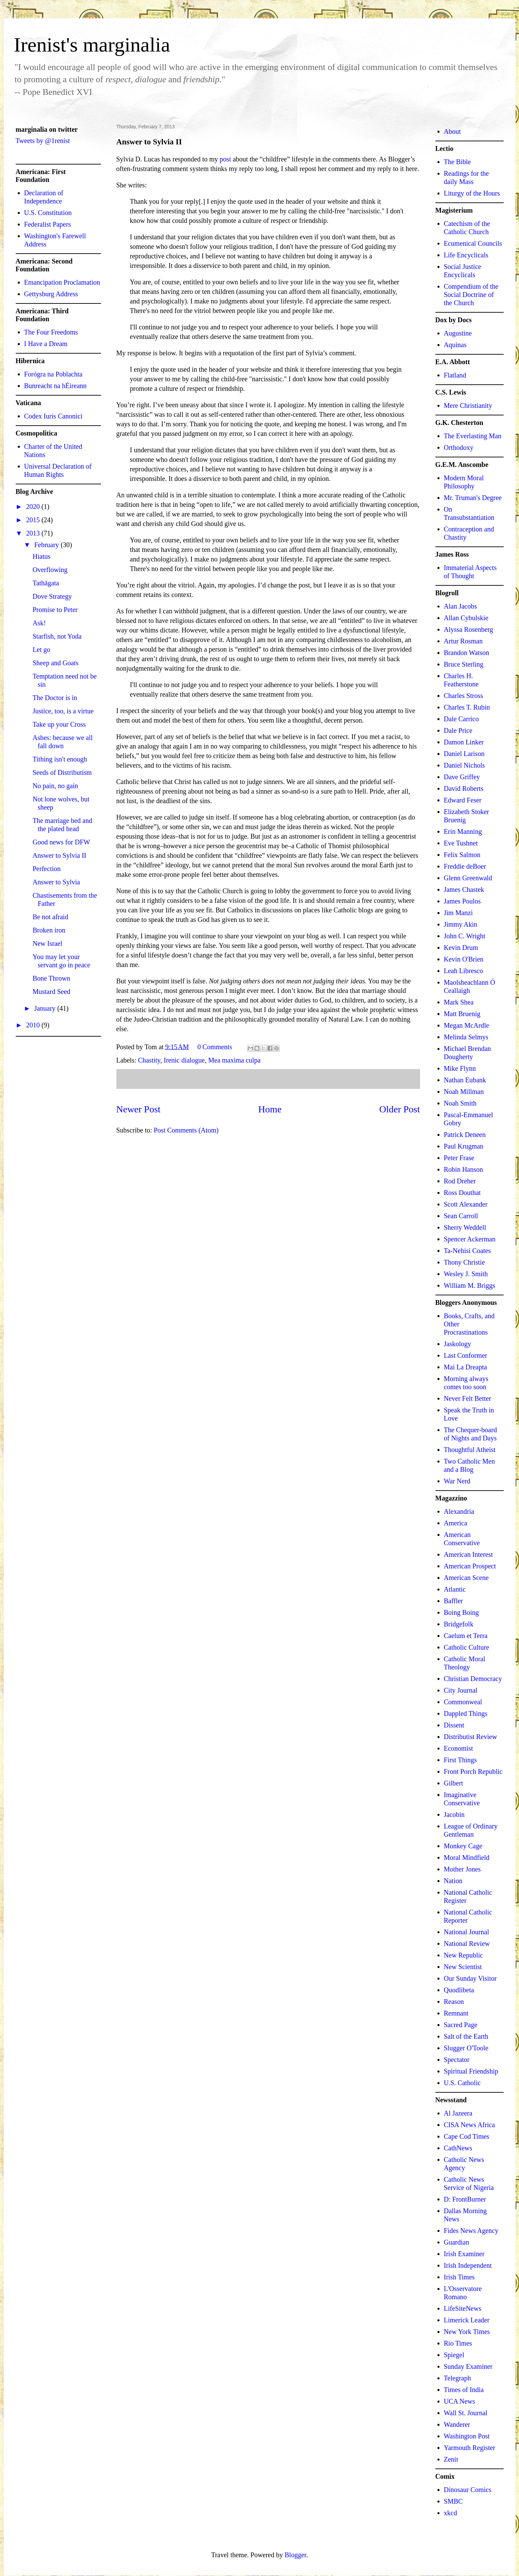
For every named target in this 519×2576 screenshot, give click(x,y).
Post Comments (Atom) (186, 1130)
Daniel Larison (464, 753)
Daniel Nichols (464, 765)
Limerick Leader (467, 2320)
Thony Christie (464, 1262)
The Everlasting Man (473, 436)
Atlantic (455, 1589)
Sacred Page (460, 2025)
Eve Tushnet (461, 843)
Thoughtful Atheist (470, 1449)
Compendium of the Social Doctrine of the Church (471, 295)
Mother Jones (462, 1869)
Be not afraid (50, 917)
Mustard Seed (52, 991)
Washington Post (467, 2436)
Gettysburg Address (51, 294)
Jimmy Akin (460, 924)
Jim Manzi (458, 912)
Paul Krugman (464, 1146)
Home (270, 1109)
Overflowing (50, 569)
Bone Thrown (51, 978)
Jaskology (457, 1344)
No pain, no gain (55, 785)
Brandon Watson (466, 652)
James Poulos (462, 901)
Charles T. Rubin (467, 707)
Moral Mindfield (467, 1857)
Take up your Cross (59, 724)
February (47, 545)
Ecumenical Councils (473, 243)
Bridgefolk (459, 1624)
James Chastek (464, 889)
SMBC (453, 2501)
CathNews (458, 2148)
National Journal (466, 1932)
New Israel (47, 943)
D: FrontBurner (465, 2199)
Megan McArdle (466, 1025)
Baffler (453, 1601)
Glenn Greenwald (468, 878)
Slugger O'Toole (466, 2048)
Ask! (39, 623)
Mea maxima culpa (234, 1060)
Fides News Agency (471, 2230)
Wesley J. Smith (466, 1274)
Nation (453, 1880)
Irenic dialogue (184, 1060)
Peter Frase (459, 1158)
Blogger (295, 2555)
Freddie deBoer (465, 866)
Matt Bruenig (462, 1013)
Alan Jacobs (460, 606)
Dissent (454, 1725)
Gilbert (453, 1783)
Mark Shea (459, 1002)
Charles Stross (463, 695)
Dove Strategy (52, 596)
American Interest (468, 1554)
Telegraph (457, 2378)
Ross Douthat (462, 1192)
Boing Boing (461, 1612)
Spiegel (454, 2355)
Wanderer (457, 2424)
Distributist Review (470, 1736)
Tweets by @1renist (43, 140)
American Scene (466, 1577)
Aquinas (455, 344)
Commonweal (463, 1702)
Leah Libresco (463, 970)
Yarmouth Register (469, 2447)
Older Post (399, 1109)
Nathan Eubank (465, 1080)
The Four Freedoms (51, 332)
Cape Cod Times (466, 2136)
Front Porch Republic (473, 1771)
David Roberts (464, 788)
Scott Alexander (466, 1204)
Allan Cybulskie (466, 618)
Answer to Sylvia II (59, 855)
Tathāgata (46, 583)
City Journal (460, 1690)
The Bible (457, 162)
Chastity (149, 1060)
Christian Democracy (473, 1678)
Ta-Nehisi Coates (467, 1250)
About (452, 131)
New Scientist (463, 1966)
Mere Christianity (468, 405)
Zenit (451, 2459)
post (225, 159)
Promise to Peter (55, 609)
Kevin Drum (461, 947)
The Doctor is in (55, 697)
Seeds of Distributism (62, 772)
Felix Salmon (462, 854)
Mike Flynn (460, 1068)
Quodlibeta (459, 1990)
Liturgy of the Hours (472, 193)
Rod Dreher (460, 1181)
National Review (467, 1943)
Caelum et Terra (466, 1635)
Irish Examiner (464, 2254)
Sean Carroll (461, 1216)
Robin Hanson (463, 1169)
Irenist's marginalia (92, 44)
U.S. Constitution (48, 212)
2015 (33, 520)
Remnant (456, 2013)
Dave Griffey (462, 777)
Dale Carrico (461, 719)
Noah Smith (460, 1103)
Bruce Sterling (464, 664)
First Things (460, 1760)
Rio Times (458, 2343)
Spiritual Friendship (471, 2071)
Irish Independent (468, 2265)
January (45, 1008)
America (455, 1523)
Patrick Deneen (465, 1134)
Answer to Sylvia (56, 882)
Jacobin (454, 1814)
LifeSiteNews (462, 2308)
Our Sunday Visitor (470, 1978)
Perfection (47, 868)
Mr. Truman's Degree (473, 497)
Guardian (456, 2242)
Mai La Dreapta (465, 1367)
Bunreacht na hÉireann (55, 385)
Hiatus (42, 556)
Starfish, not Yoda (57, 636)
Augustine (458, 333)
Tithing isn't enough (60, 759)
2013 (33, 533)
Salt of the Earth (466, 2036)
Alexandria (459, 1511)
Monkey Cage (463, 1846)
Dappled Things (466, 1713)
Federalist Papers (47, 224)
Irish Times (459, 2277)
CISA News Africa (469, 2125)
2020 (33, 506)
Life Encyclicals (466, 255)
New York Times (467, 2331)
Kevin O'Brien (464, 959)
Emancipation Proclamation (62, 282)
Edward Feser (463, 800)
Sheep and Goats (55, 663)
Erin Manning (463, 831)
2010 (33, 1025)
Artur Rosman (463, 641)
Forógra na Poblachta (53, 374)
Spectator (457, 2059)
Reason (454, 2001)
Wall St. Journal (466, 2413)
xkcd (450, 2513)
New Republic (463, 1955)
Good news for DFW (61, 842)
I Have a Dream (46, 343)
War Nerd (457, 1481)
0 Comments (215, 1047)
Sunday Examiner (468, 2366)
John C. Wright (465, 936)
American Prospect (470, 1566)
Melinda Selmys (466, 1037)
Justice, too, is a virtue (63, 711)
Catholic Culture (466, 1647)
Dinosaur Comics (467, 2489)
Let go (42, 649)
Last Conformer (465, 1355)
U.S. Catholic (462, 2083)
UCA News (459, 2401)
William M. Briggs (469, 1285)
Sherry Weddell (465, 1227)
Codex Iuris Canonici (53, 416)
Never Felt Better (467, 1398)
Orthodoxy (459, 447)
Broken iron (49, 930)
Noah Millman (464, 1091)
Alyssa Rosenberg (468, 629)
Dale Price (458, 730)
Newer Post (138, 1109)
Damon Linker (464, 742)
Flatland (455, 375)
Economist (458, 1748)
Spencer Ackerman (470, 1239)
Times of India (464, 2389)
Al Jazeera (458, 2113)
